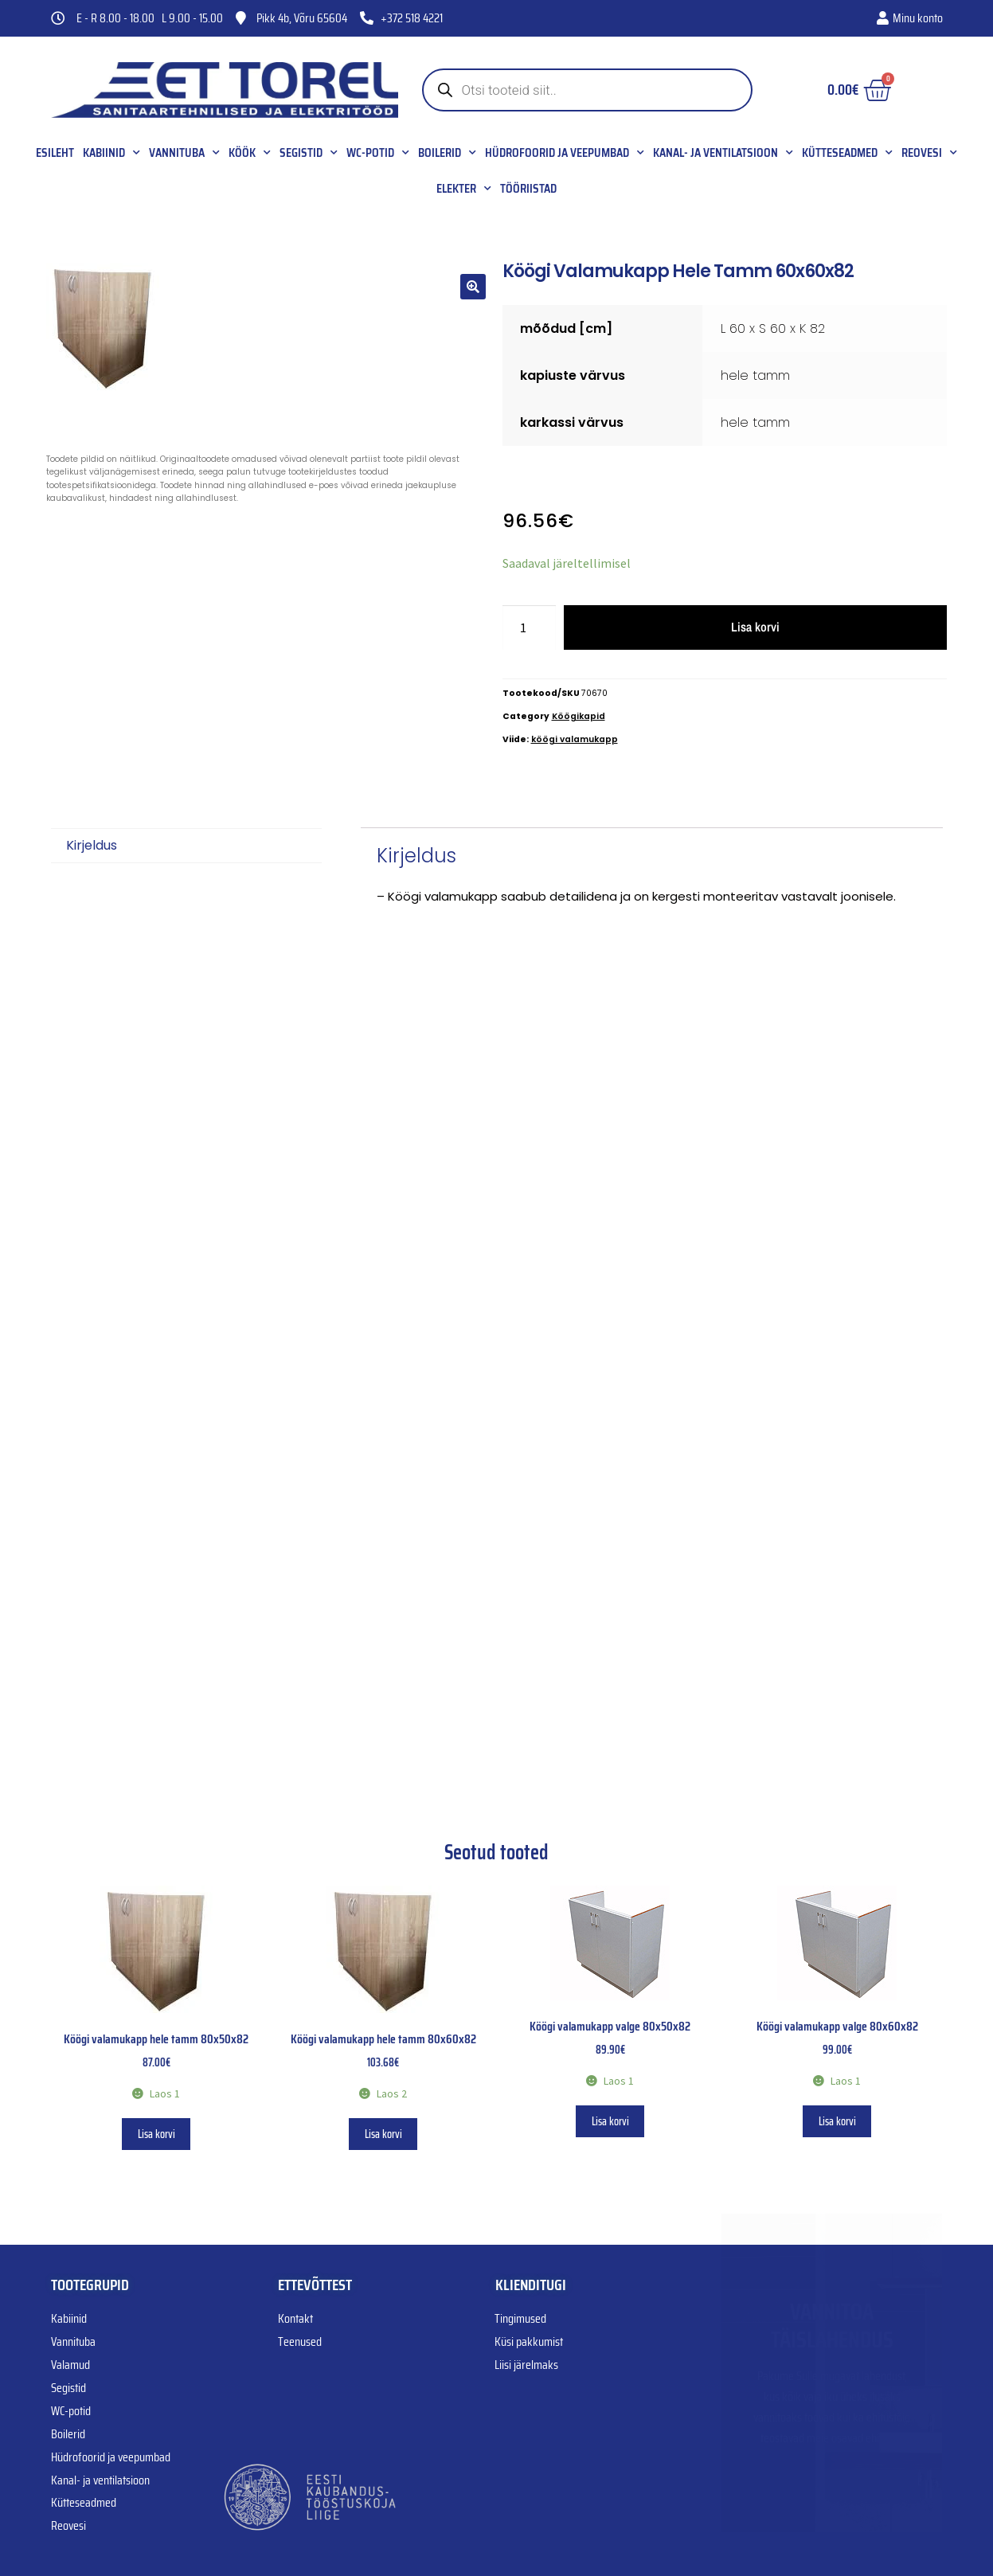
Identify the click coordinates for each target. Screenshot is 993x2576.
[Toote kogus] (529, 627)
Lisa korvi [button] (156, 2134)
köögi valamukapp (574, 739)
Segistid (309, 153)
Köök (250, 153)
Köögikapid (578, 716)
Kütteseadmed (847, 153)
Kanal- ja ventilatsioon (723, 153)
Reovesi (929, 153)
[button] (473, 286)
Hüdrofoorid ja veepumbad (564, 153)
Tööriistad (528, 188)
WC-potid (377, 153)
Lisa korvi (755, 626)
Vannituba (184, 153)
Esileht (55, 153)
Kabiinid (111, 153)
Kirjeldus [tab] (91, 845)
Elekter (463, 189)
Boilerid (447, 153)
